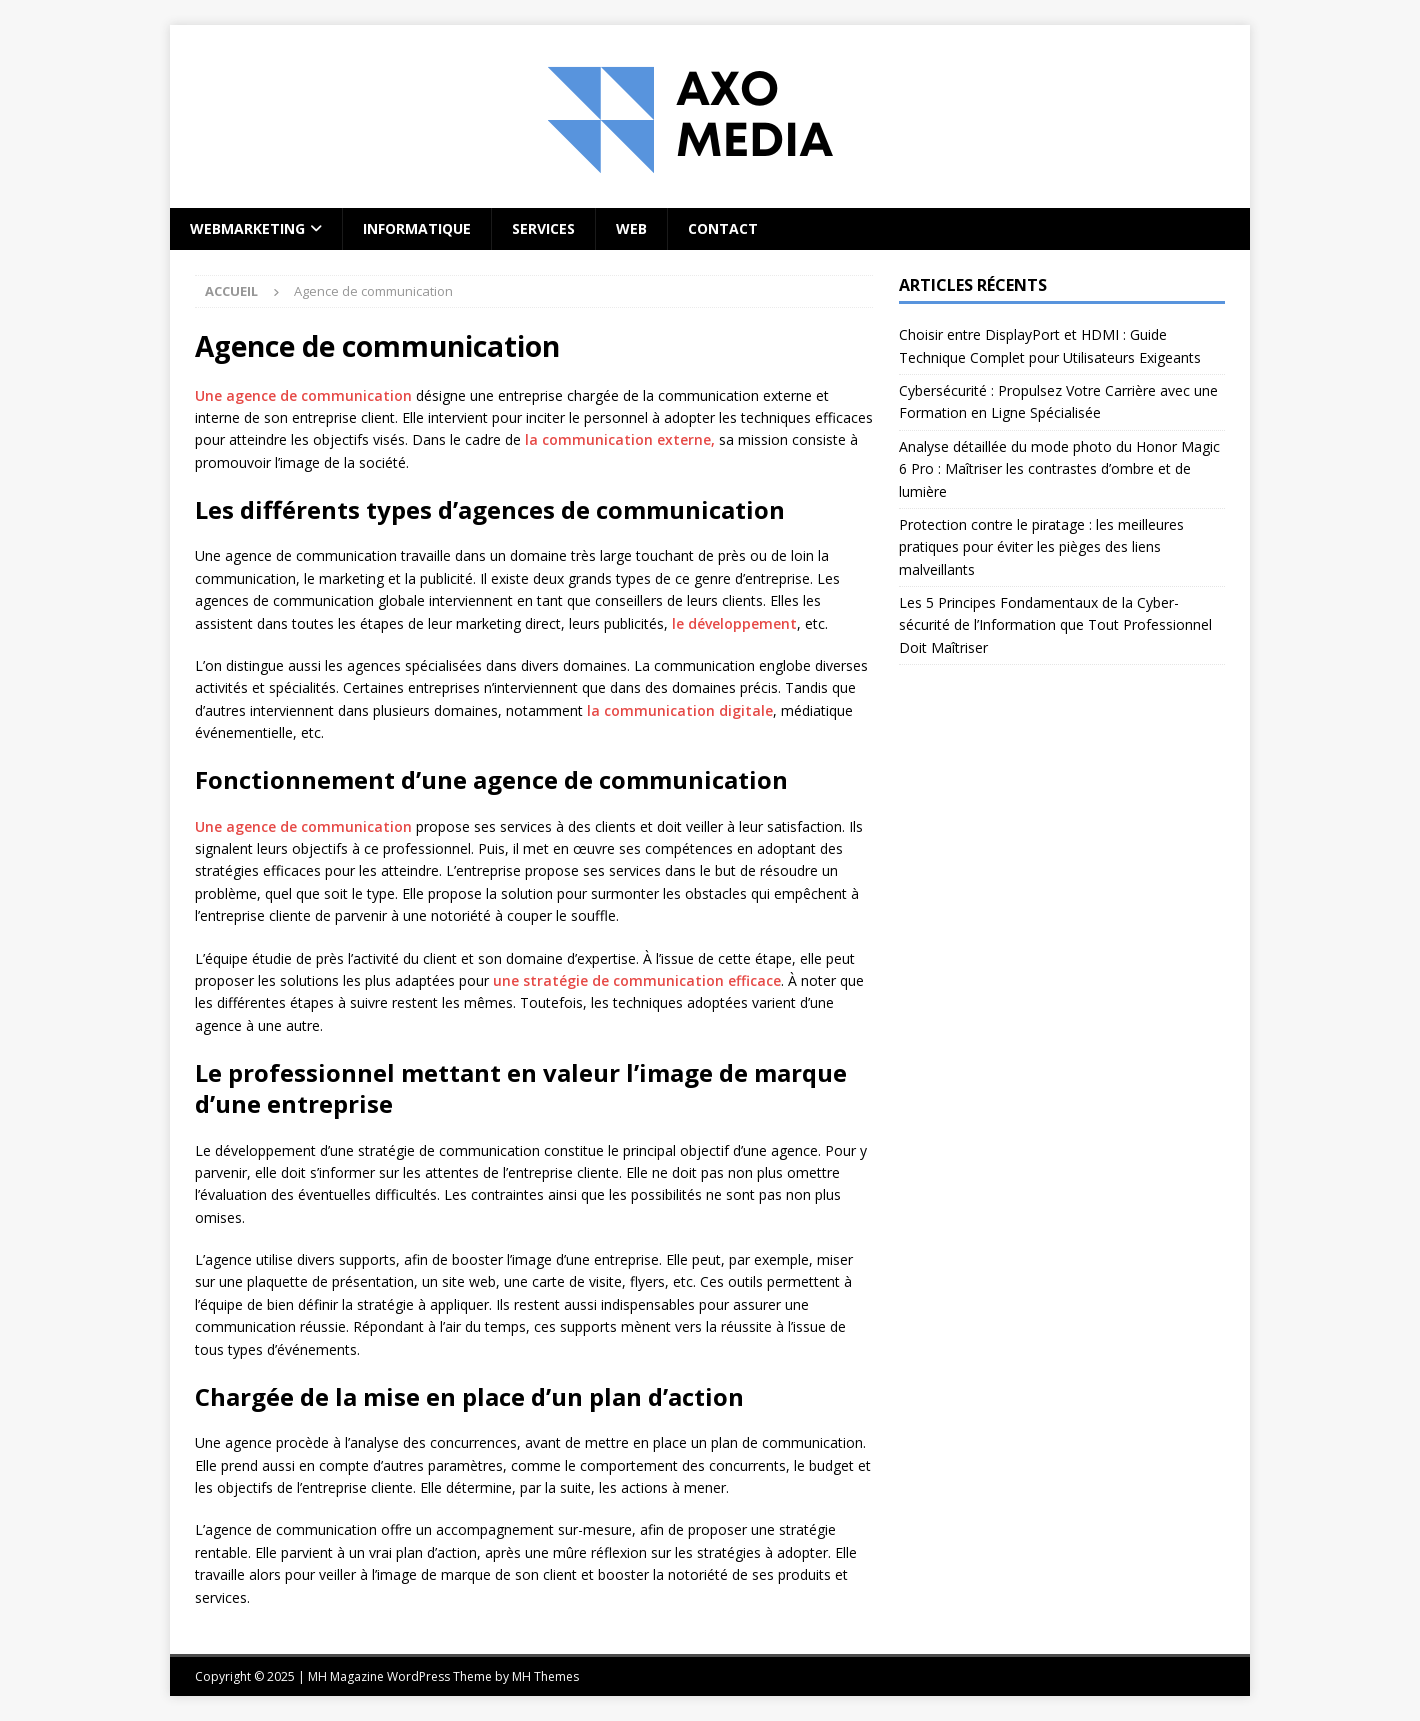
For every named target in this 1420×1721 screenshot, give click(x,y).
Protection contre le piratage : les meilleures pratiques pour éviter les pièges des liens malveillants (1041, 547)
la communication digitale (680, 710)
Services (543, 228)
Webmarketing (247, 228)
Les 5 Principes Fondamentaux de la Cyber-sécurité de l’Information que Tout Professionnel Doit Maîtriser (1055, 625)
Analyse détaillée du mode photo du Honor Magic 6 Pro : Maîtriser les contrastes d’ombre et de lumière (1059, 469)
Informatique (417, 228)
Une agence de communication (303, 395)
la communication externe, (620, 439)
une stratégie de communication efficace (637, 980)
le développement (734, 623)
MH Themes (545, 1676)
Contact (723, 228)
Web (631, 228)
